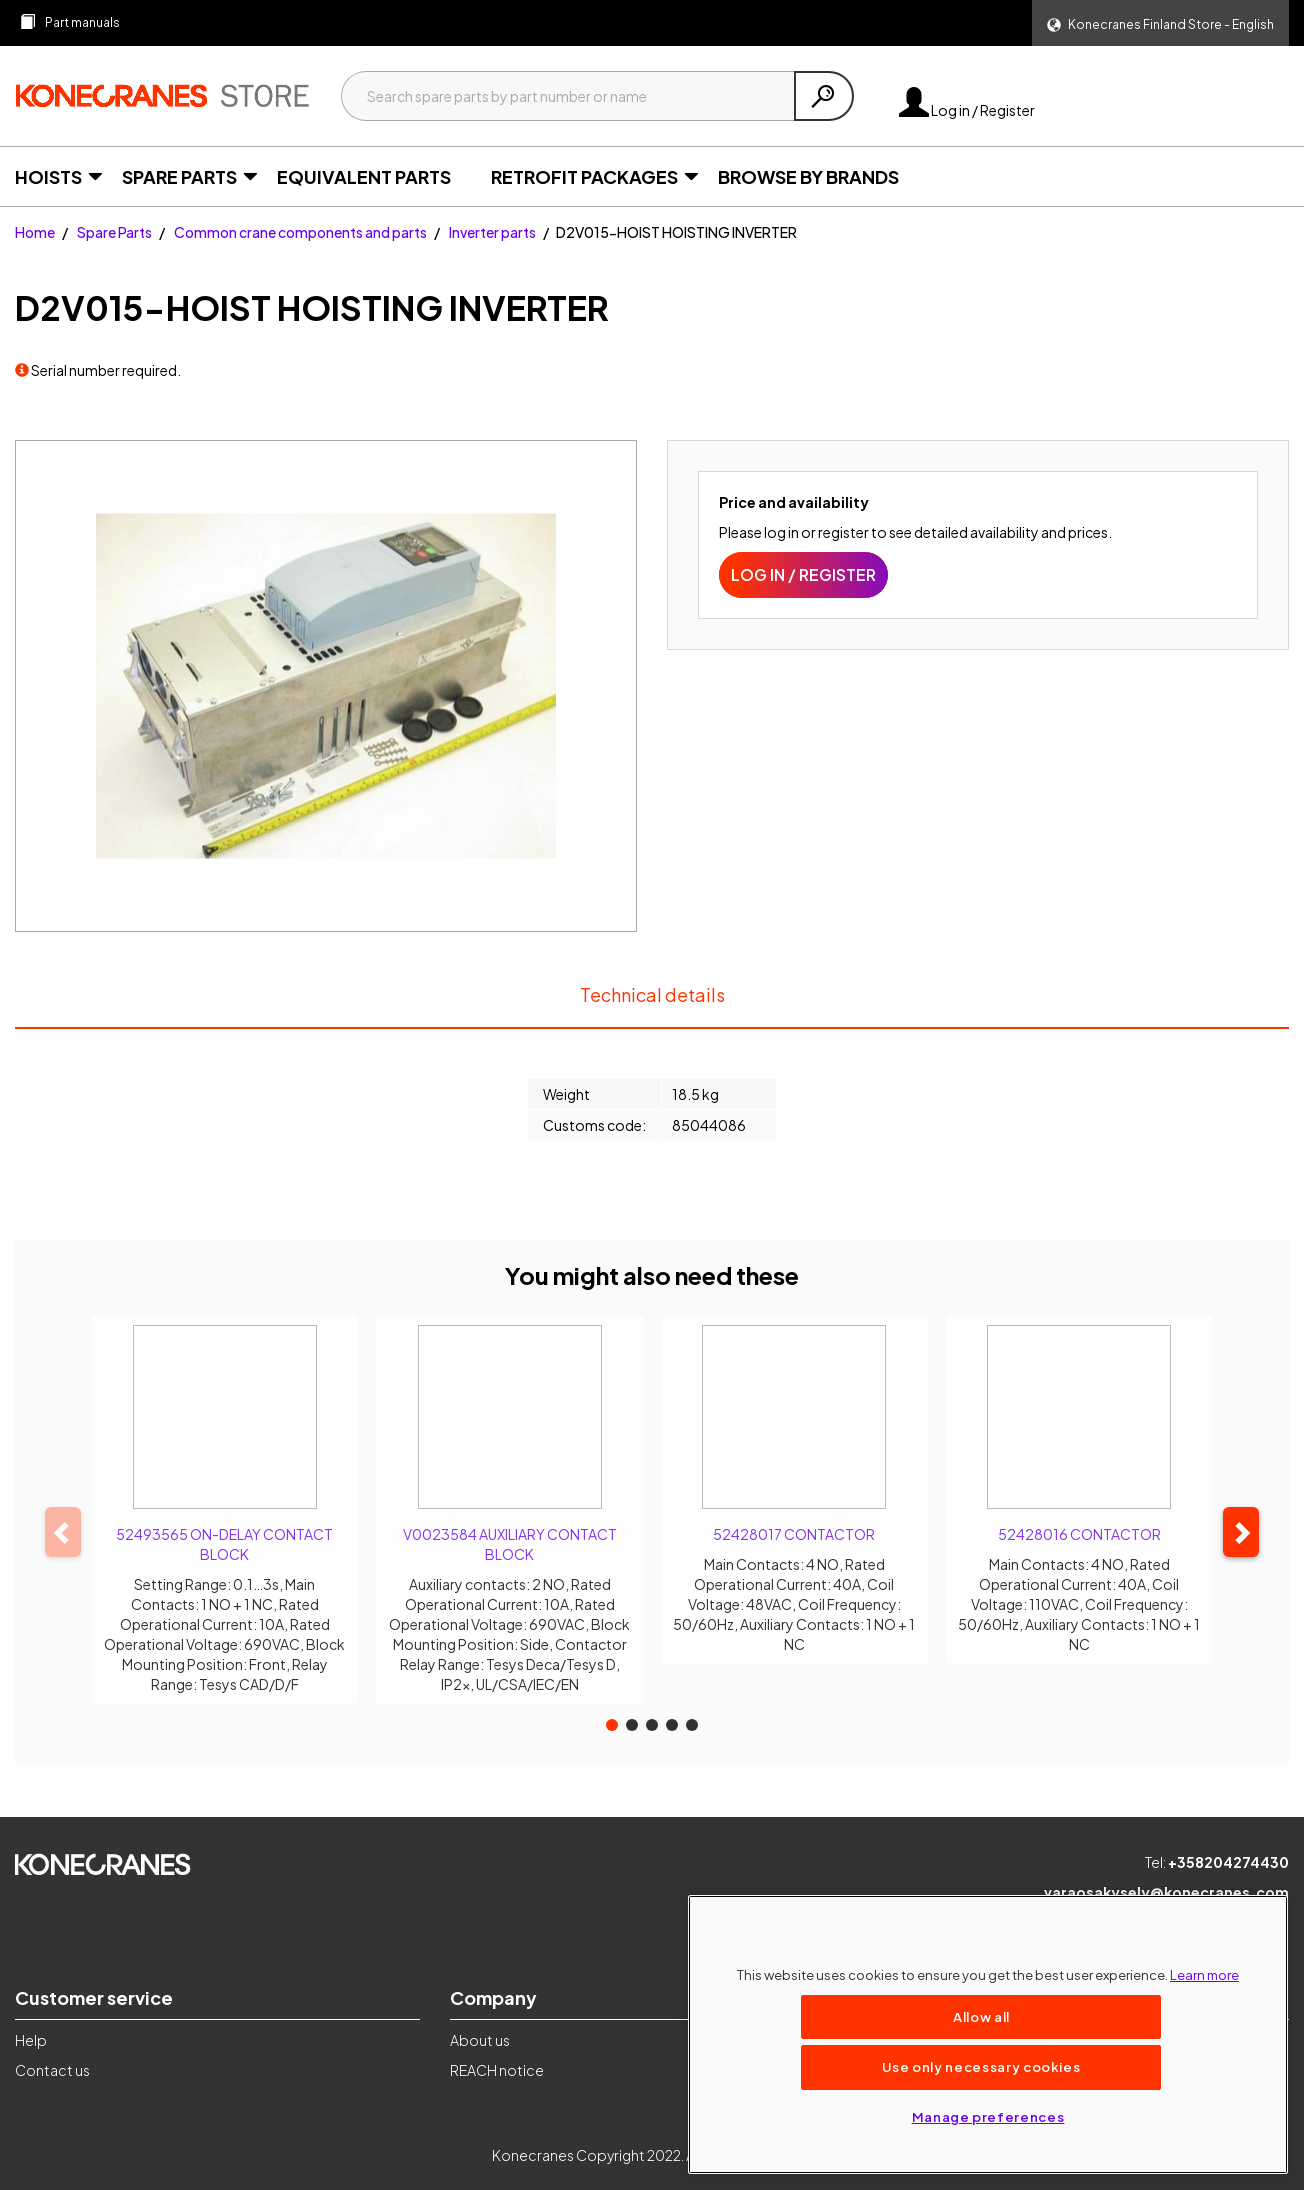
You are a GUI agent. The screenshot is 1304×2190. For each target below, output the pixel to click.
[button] (1160, 23)
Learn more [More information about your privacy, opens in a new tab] (1204, 1974)
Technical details (652, 1004)
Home (35, 232)
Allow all (981, 2016)
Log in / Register (967, 110)
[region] (988, 2034)
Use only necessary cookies (981, 2066)
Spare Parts (114, 232)
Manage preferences (988, 2116)
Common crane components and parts (300, 232)
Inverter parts (492, 232)
